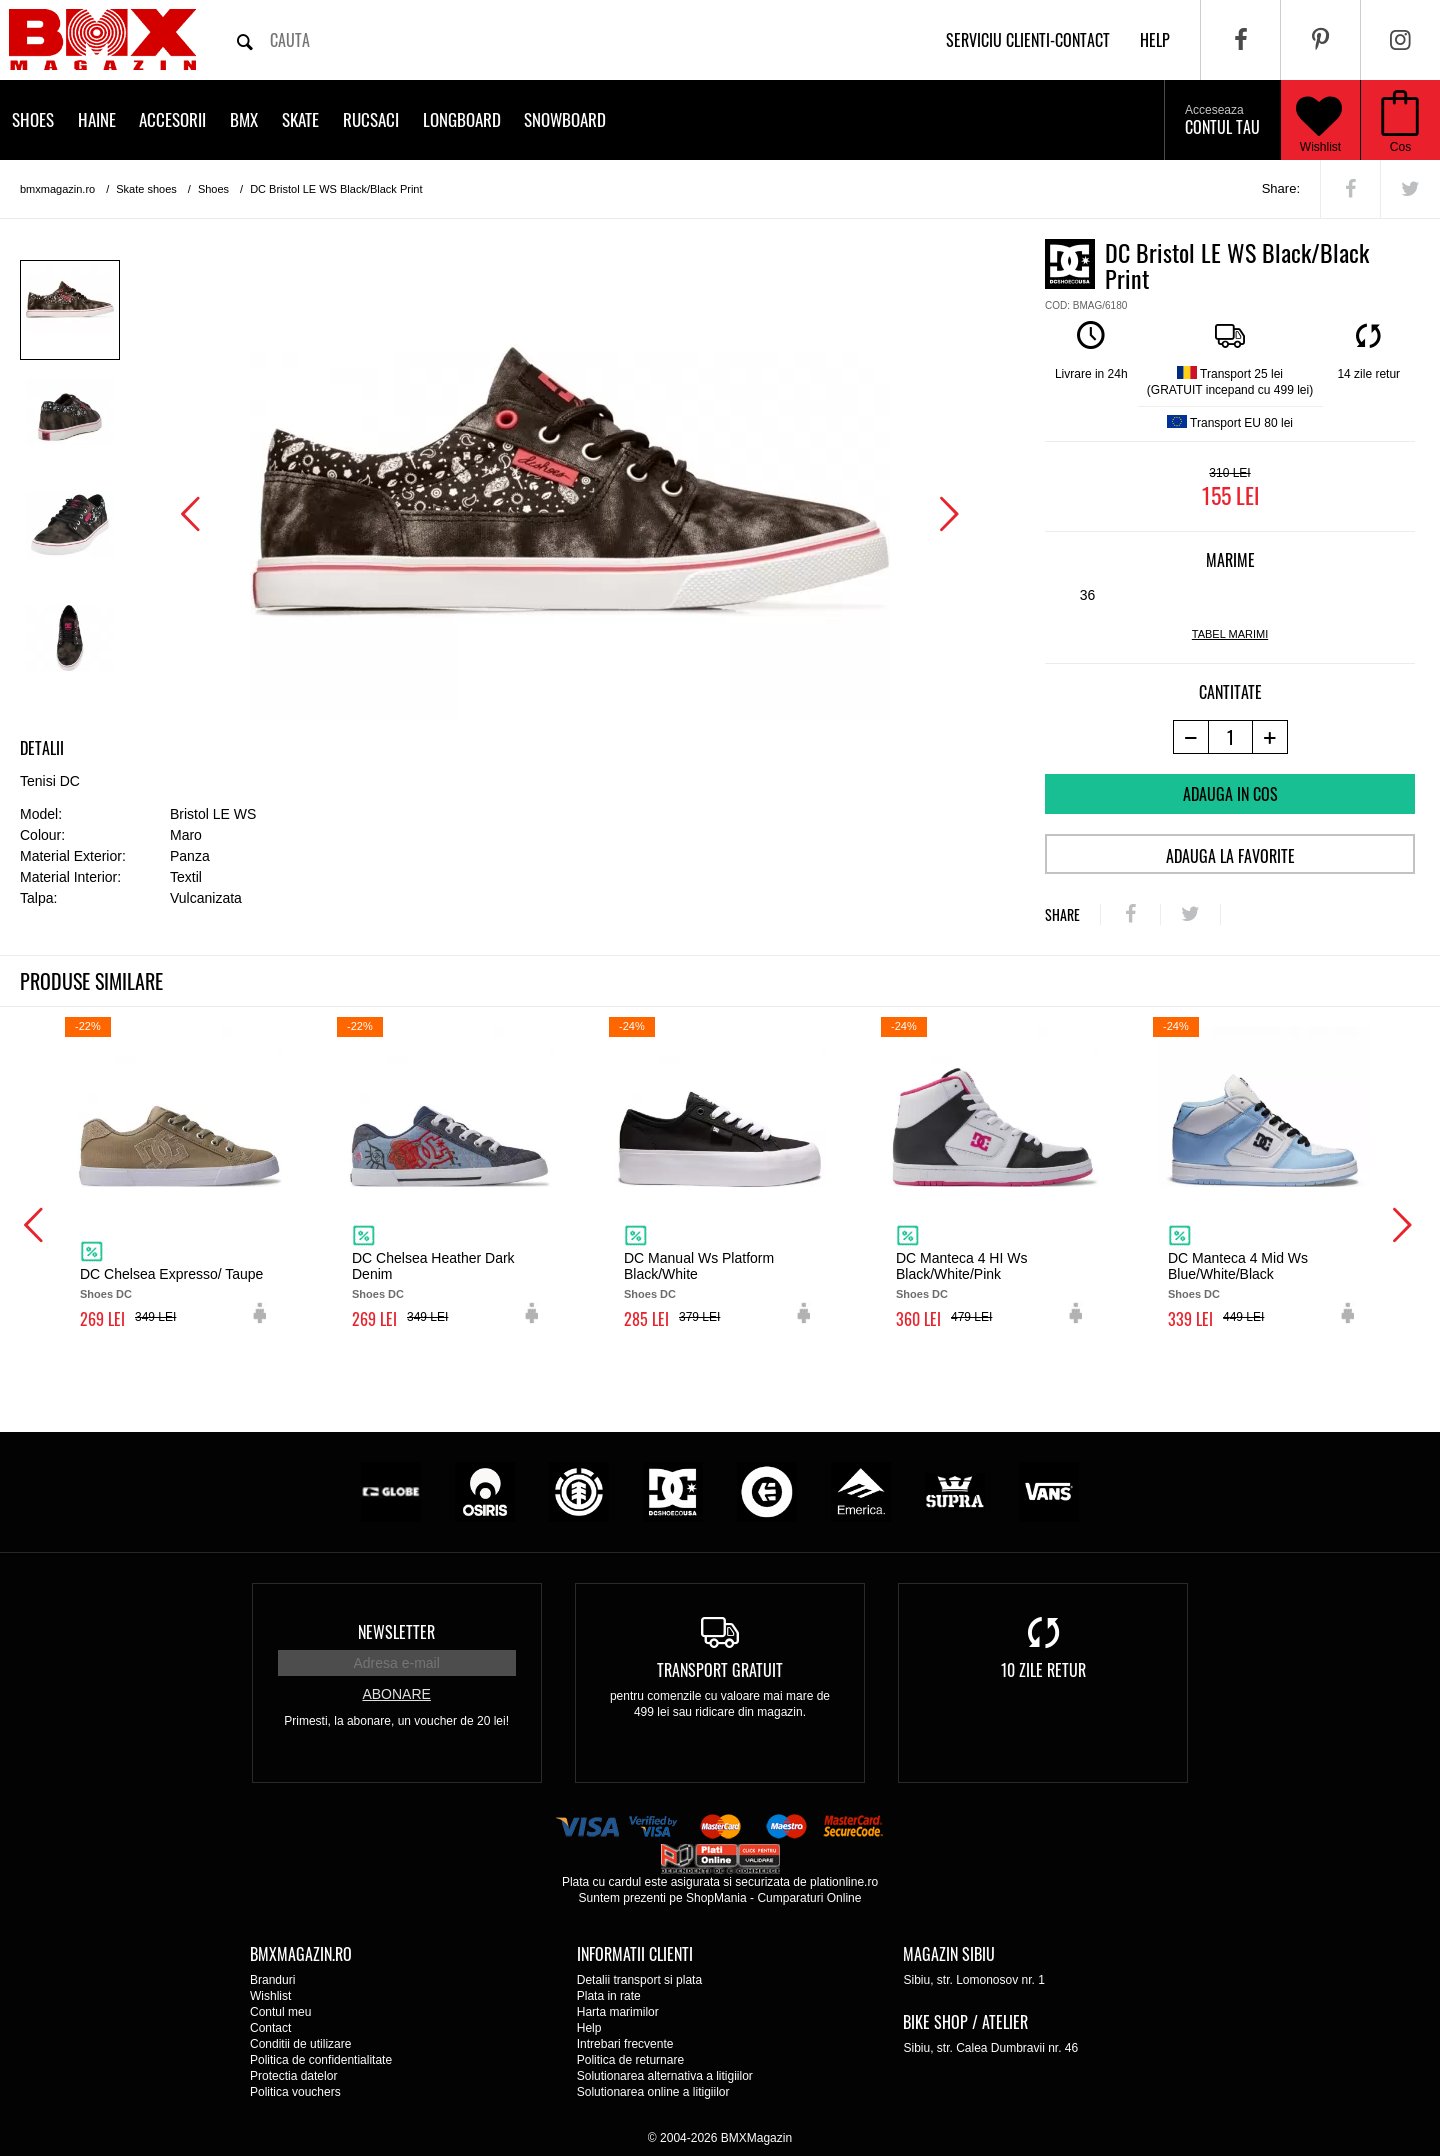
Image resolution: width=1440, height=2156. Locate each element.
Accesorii (172, 119)
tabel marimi (1230, 634)
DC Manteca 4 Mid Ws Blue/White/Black (1238, 1266)
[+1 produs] (1270, 737)
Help (589, 2028)
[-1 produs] (1190, 737)
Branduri (272, 1980)
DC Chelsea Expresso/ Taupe (171, 1274)
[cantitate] (1230, 737)
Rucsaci (371, 119)
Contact (270, 2028)
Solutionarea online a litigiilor (653, 2092)
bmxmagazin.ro (57, 189)
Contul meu (280, 2012)
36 (1088, 595)
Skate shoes (146, 189)
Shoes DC (106, 1294)
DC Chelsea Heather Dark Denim (433, 1266)
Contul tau (1222, 121)
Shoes (33, 119)
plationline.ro (844, 1882)
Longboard (462, 119)
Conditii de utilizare (300, 2044)
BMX (244, 119)
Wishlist (1319, 120)
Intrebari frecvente (625, 2044)
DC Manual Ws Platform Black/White (699, 1266)
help (1155, 40)
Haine (97, 119)
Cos (1400, 147)
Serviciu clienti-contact (1028, 40)
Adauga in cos (1230, 794)
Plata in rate (609, 1996)
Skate (300, 119)
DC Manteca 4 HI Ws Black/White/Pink (961, 1266)
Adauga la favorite (1230, 856)
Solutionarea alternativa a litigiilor (665, 2076)
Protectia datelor (293, 2076)
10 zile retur (1043, 1670)
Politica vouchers (295, 2092)
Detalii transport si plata (639, 1980)
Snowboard (565, 119)
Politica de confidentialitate (321, 2060)
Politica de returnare (630, 2060)
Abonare (396, 1694)
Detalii (42, 748)
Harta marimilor (618, 2012)
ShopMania (716, 1898)
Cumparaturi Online (809, 1898)
